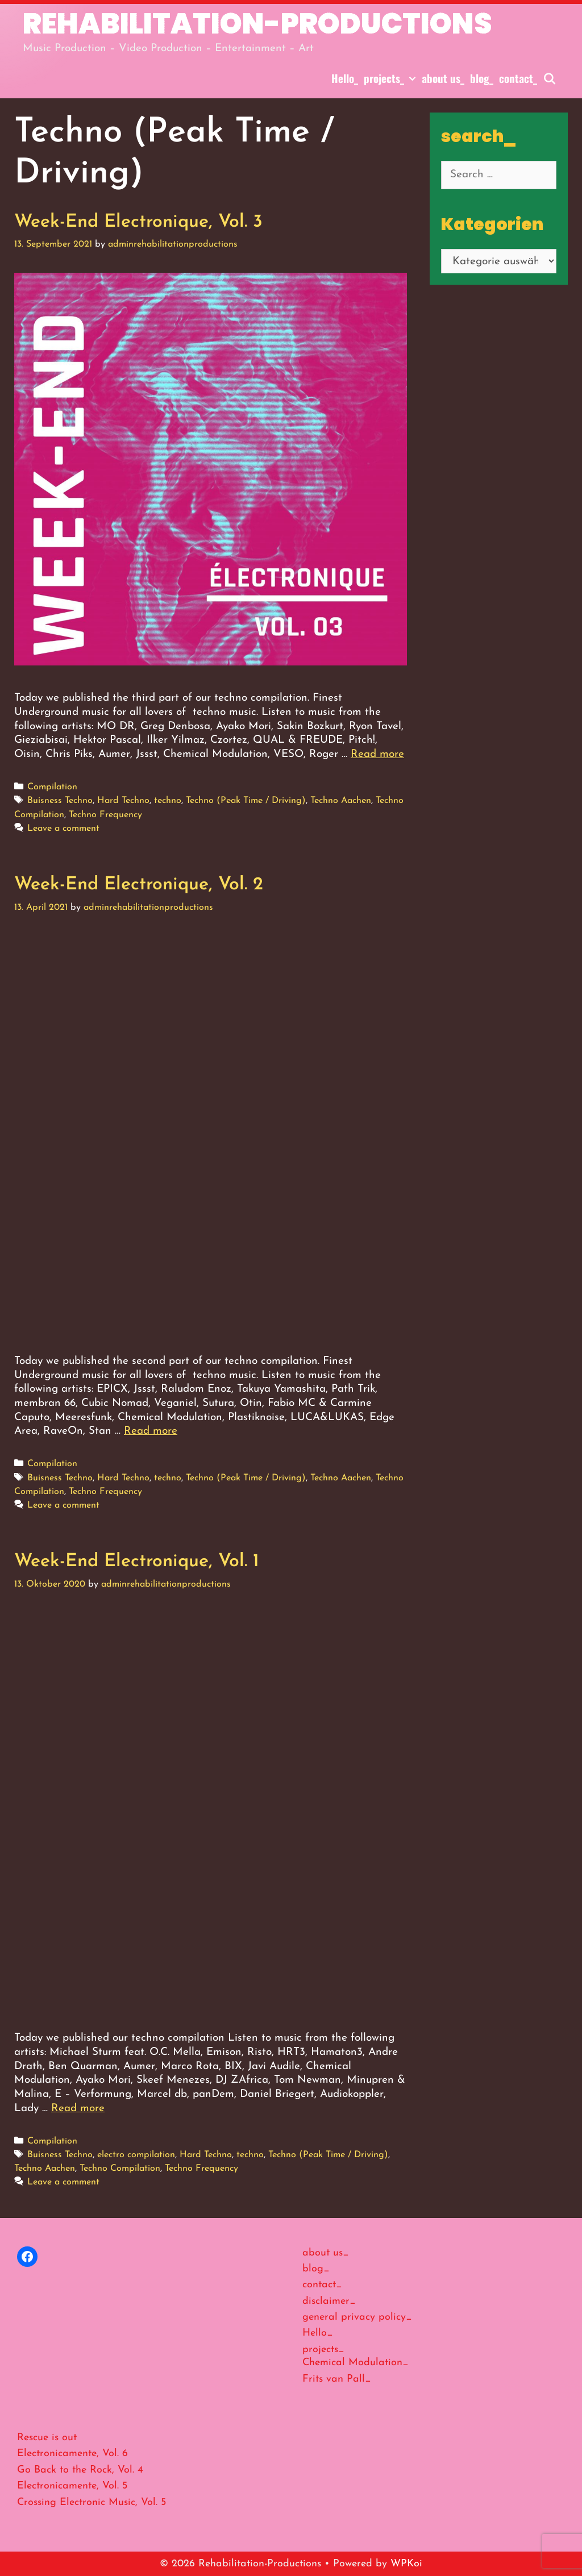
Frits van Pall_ (336, 2379)
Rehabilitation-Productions (257, 24)
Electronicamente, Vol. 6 (72, 2453)
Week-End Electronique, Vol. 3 (138, 222)
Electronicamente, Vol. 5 (72, 2486)
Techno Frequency (105, 814)
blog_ (481, 78)
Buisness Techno (60, 800)
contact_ (518, 78)
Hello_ (344, 78)
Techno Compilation (120, 2168)
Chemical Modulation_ (355, 2362)
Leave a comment (63, 828)
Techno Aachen (340, 800)
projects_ (391, 77)
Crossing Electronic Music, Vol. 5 (91, 2502)
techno (167, 800)
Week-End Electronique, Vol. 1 (136, 1562)
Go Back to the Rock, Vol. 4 (80, 2470)
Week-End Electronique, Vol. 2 (138, 885)
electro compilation (136, 2154)
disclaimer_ (329, 2301)
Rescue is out (47, 2437)
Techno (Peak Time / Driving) (246, 800)
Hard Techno (123, 800)
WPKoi (406, 2563)
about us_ (443, 78)
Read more (377, 754)
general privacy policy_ (357, 2317)
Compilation (52, 787)
